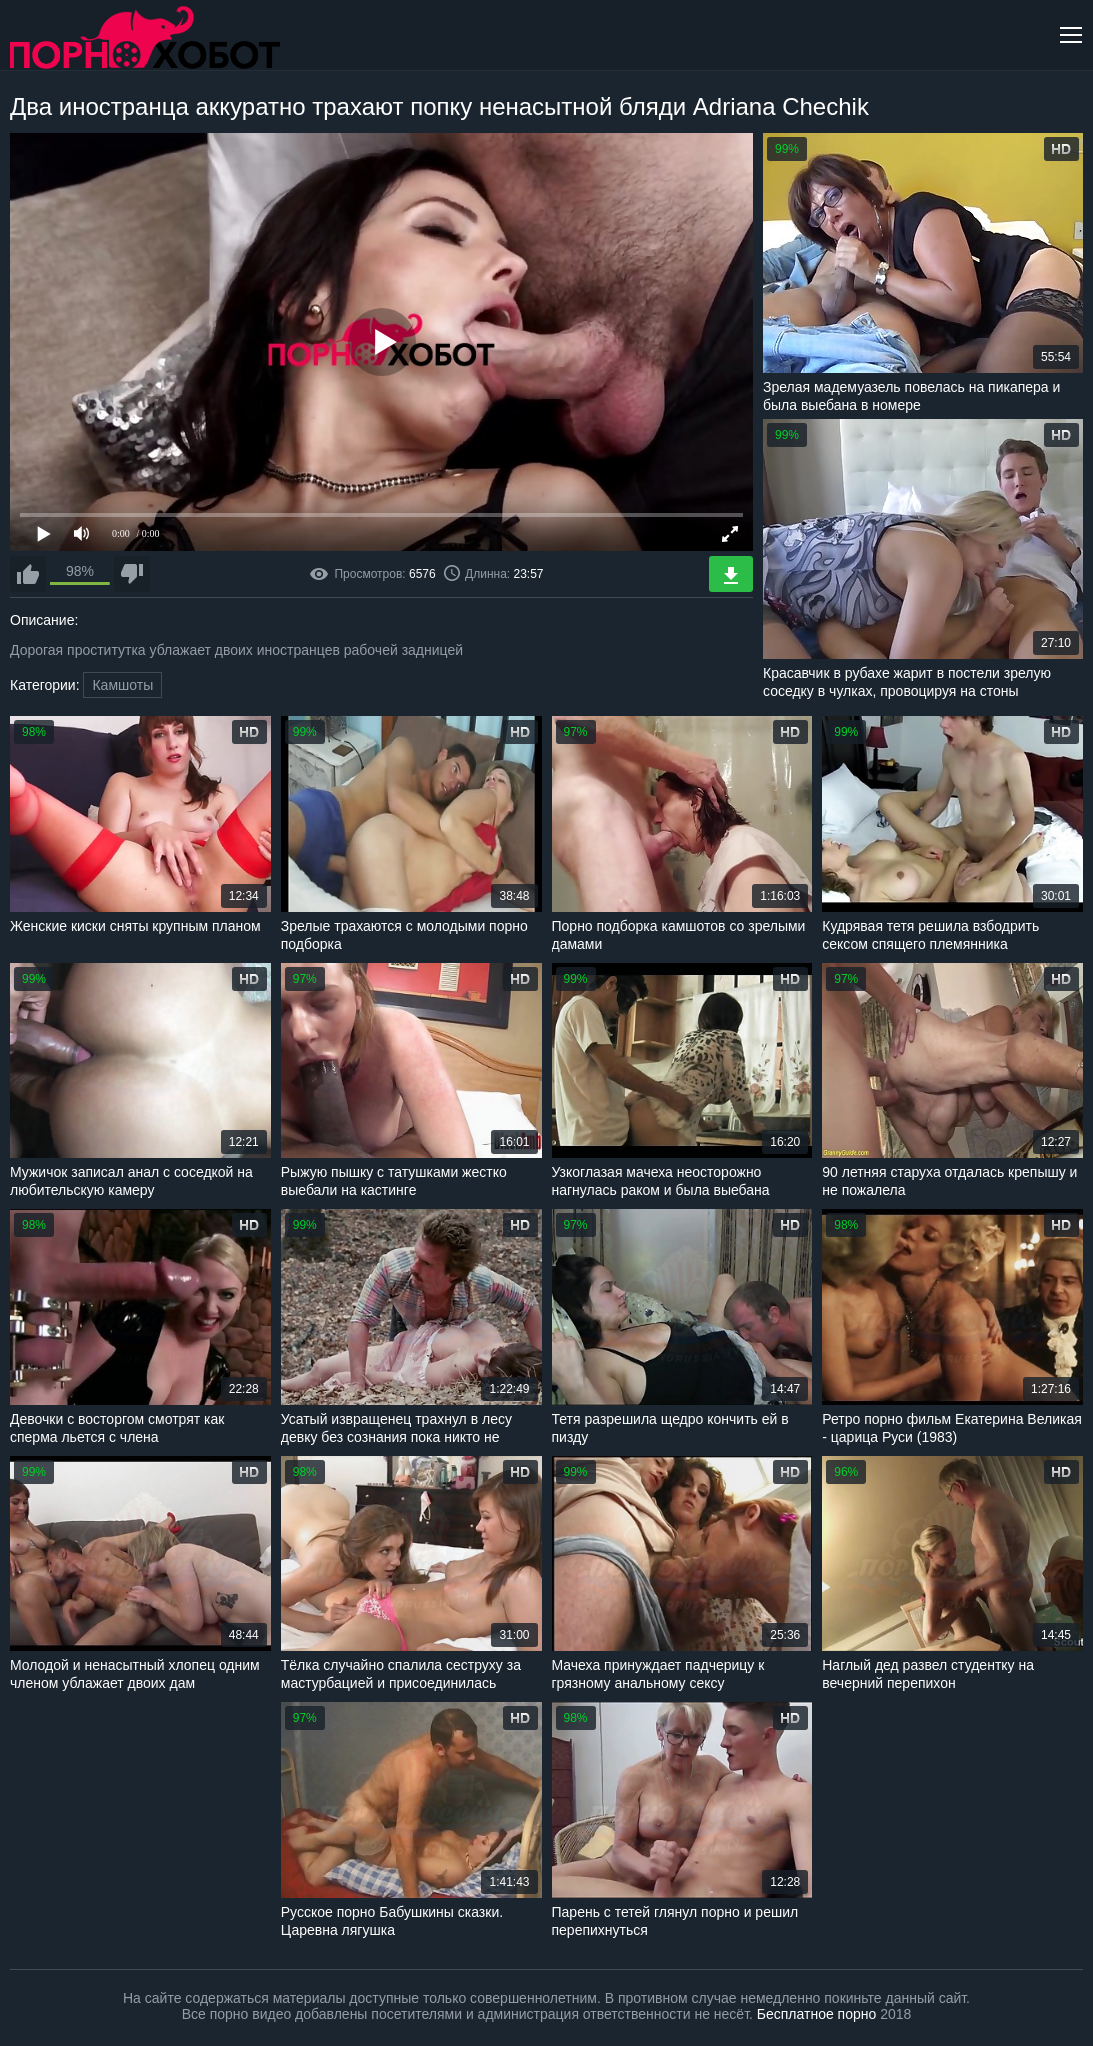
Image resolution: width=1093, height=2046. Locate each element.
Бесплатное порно (816, 2014)
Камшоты (122, 685)
